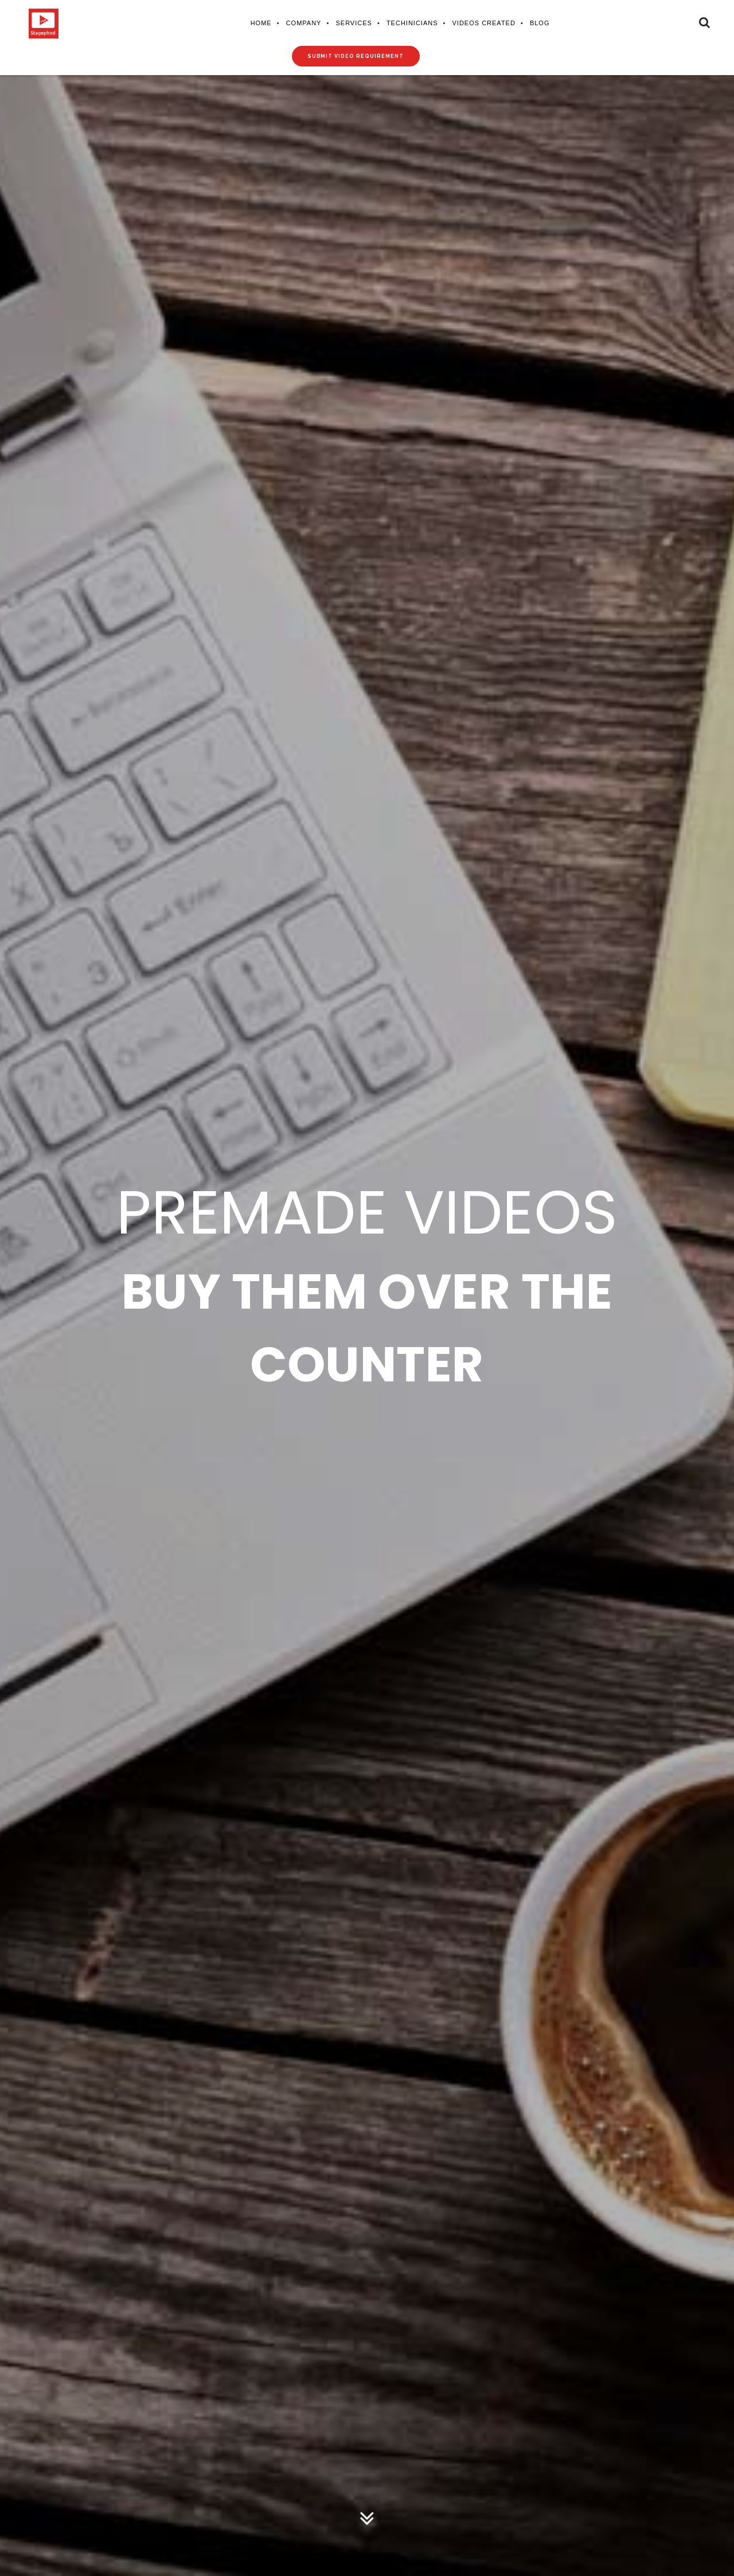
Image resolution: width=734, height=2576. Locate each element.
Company (303, 22)
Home (260, 22)
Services (353, 22)
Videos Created (483, 22)
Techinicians (412, 22)
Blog (539, 22)
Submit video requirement (355, 56)
